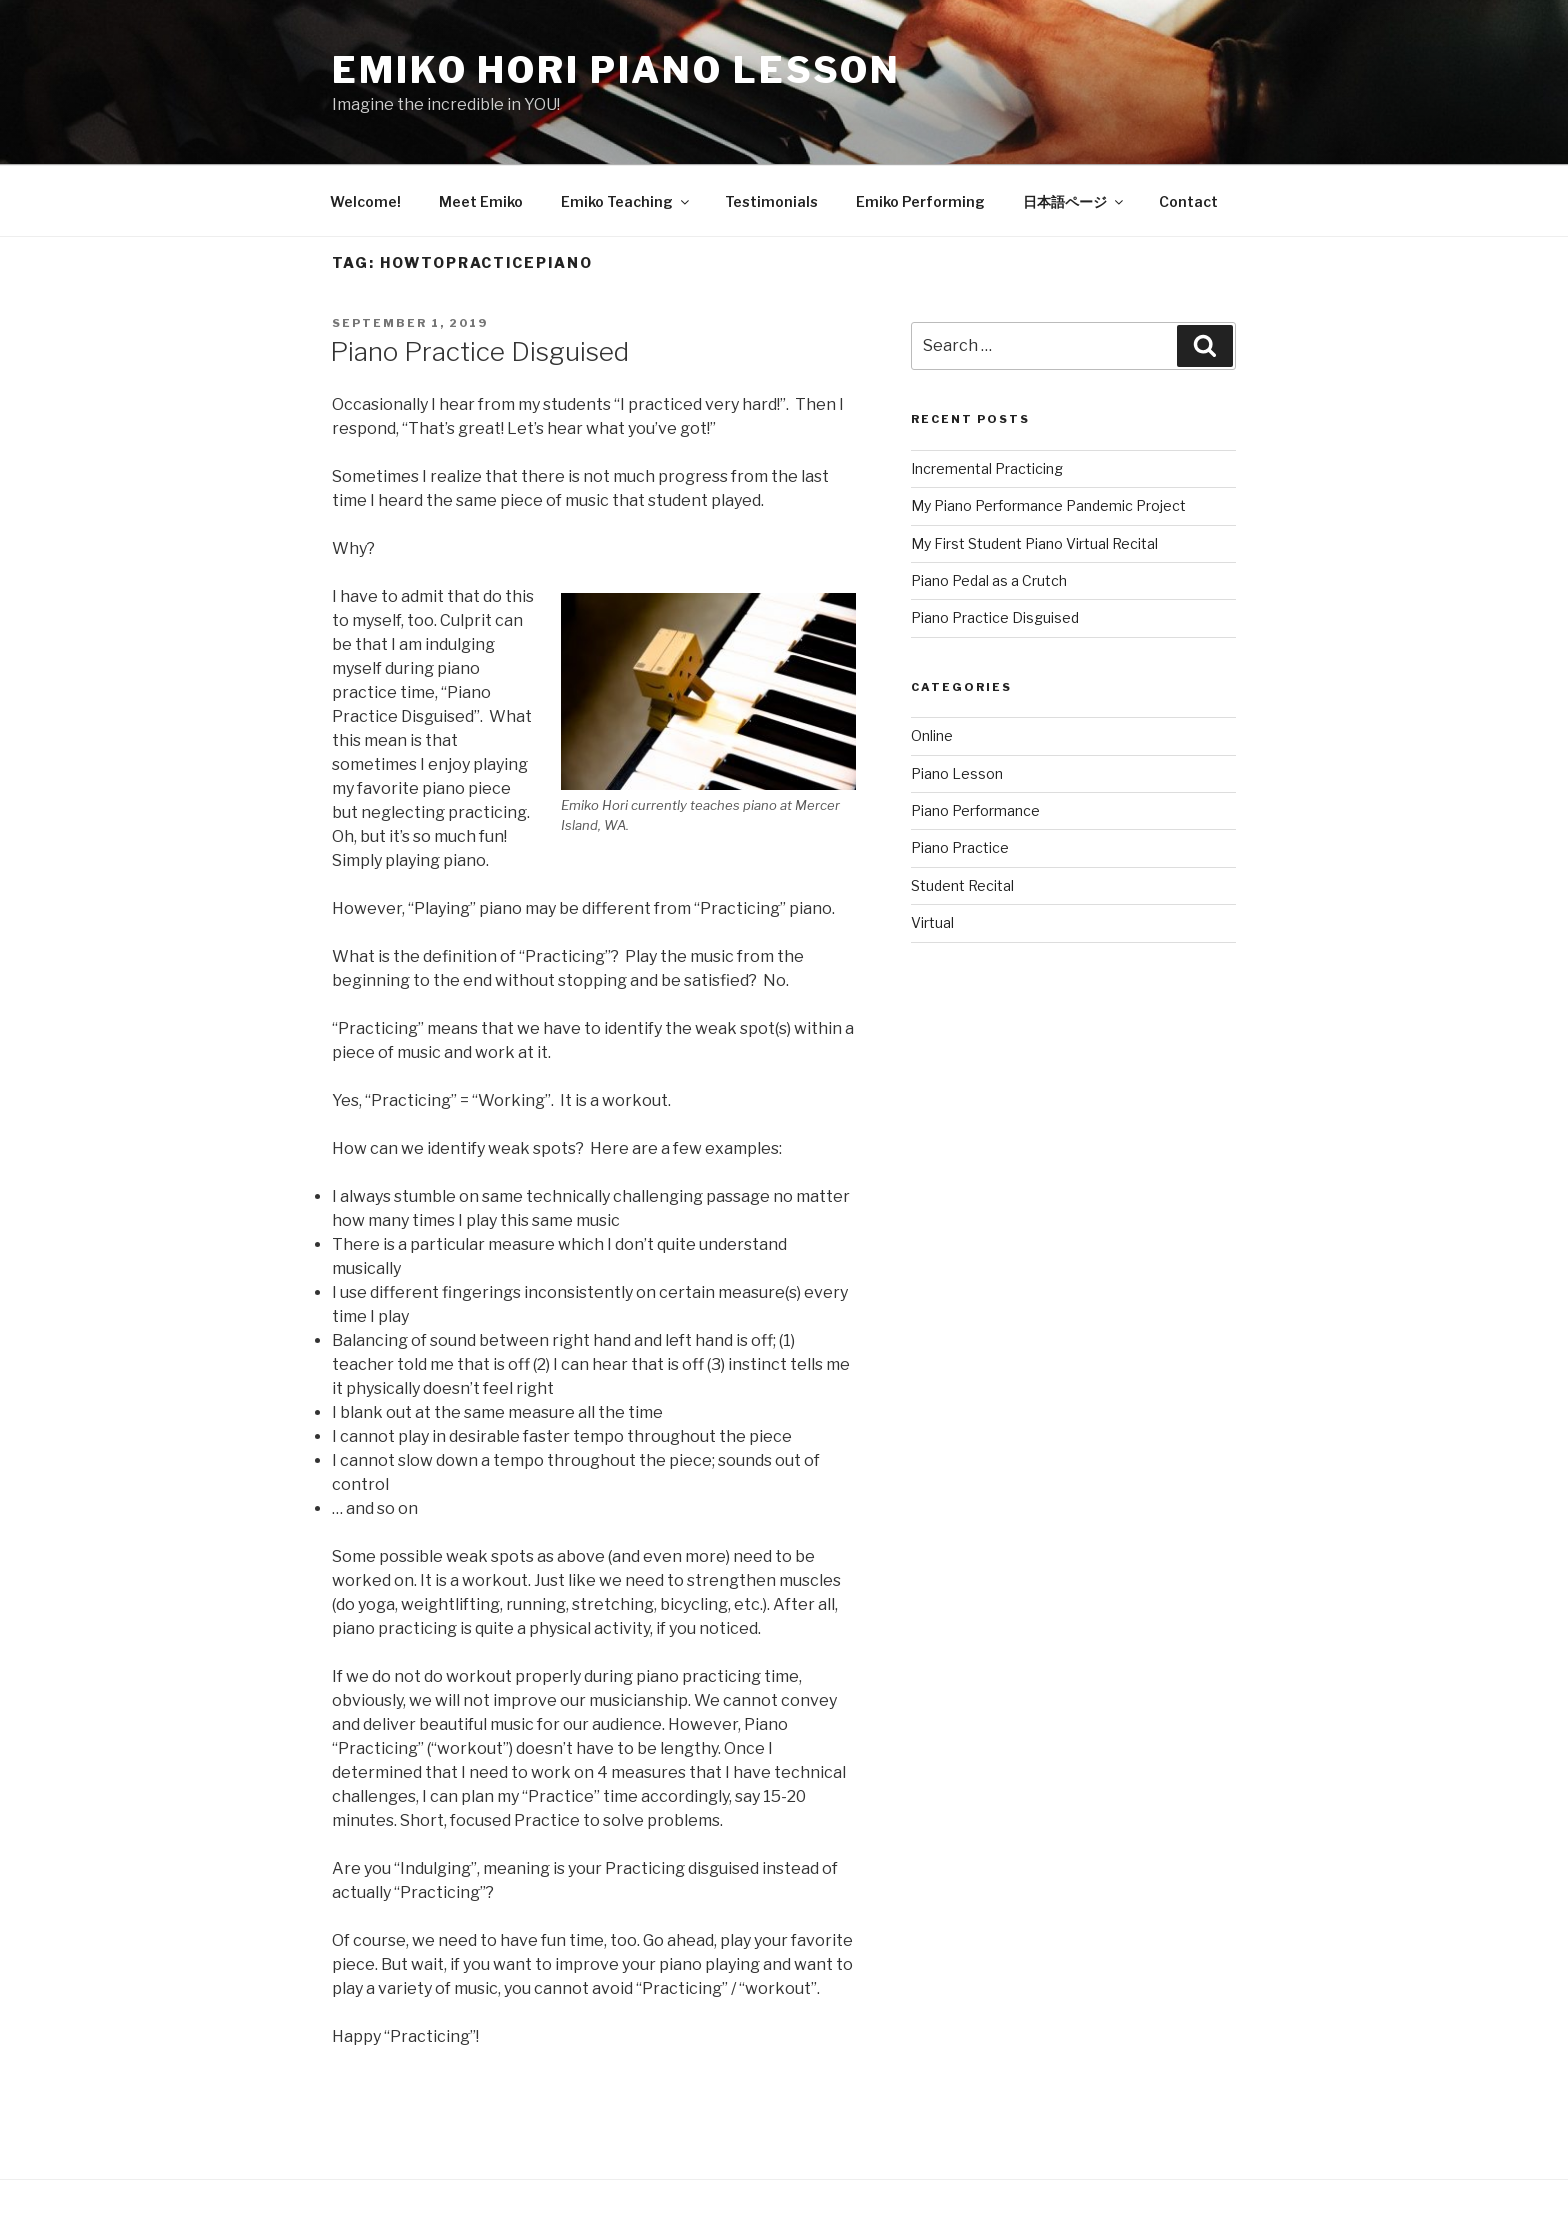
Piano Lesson (957, 773)
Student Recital (962, 885)
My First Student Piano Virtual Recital (1034, 543)
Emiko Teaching (626, 201)
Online (932, 735)
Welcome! (365, 201)
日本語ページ (1074, 201)
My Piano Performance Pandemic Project (1048, 505)
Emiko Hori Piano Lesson (616, 70)
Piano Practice (960, 847)
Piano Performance (975, 810)
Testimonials (771, 201)
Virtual (932, 922)
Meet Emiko (481, 201)
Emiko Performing (920, 201)
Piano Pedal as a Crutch (989, 580)
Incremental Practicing (987, 468)
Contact (1188, 201)
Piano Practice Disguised (479, 351)
